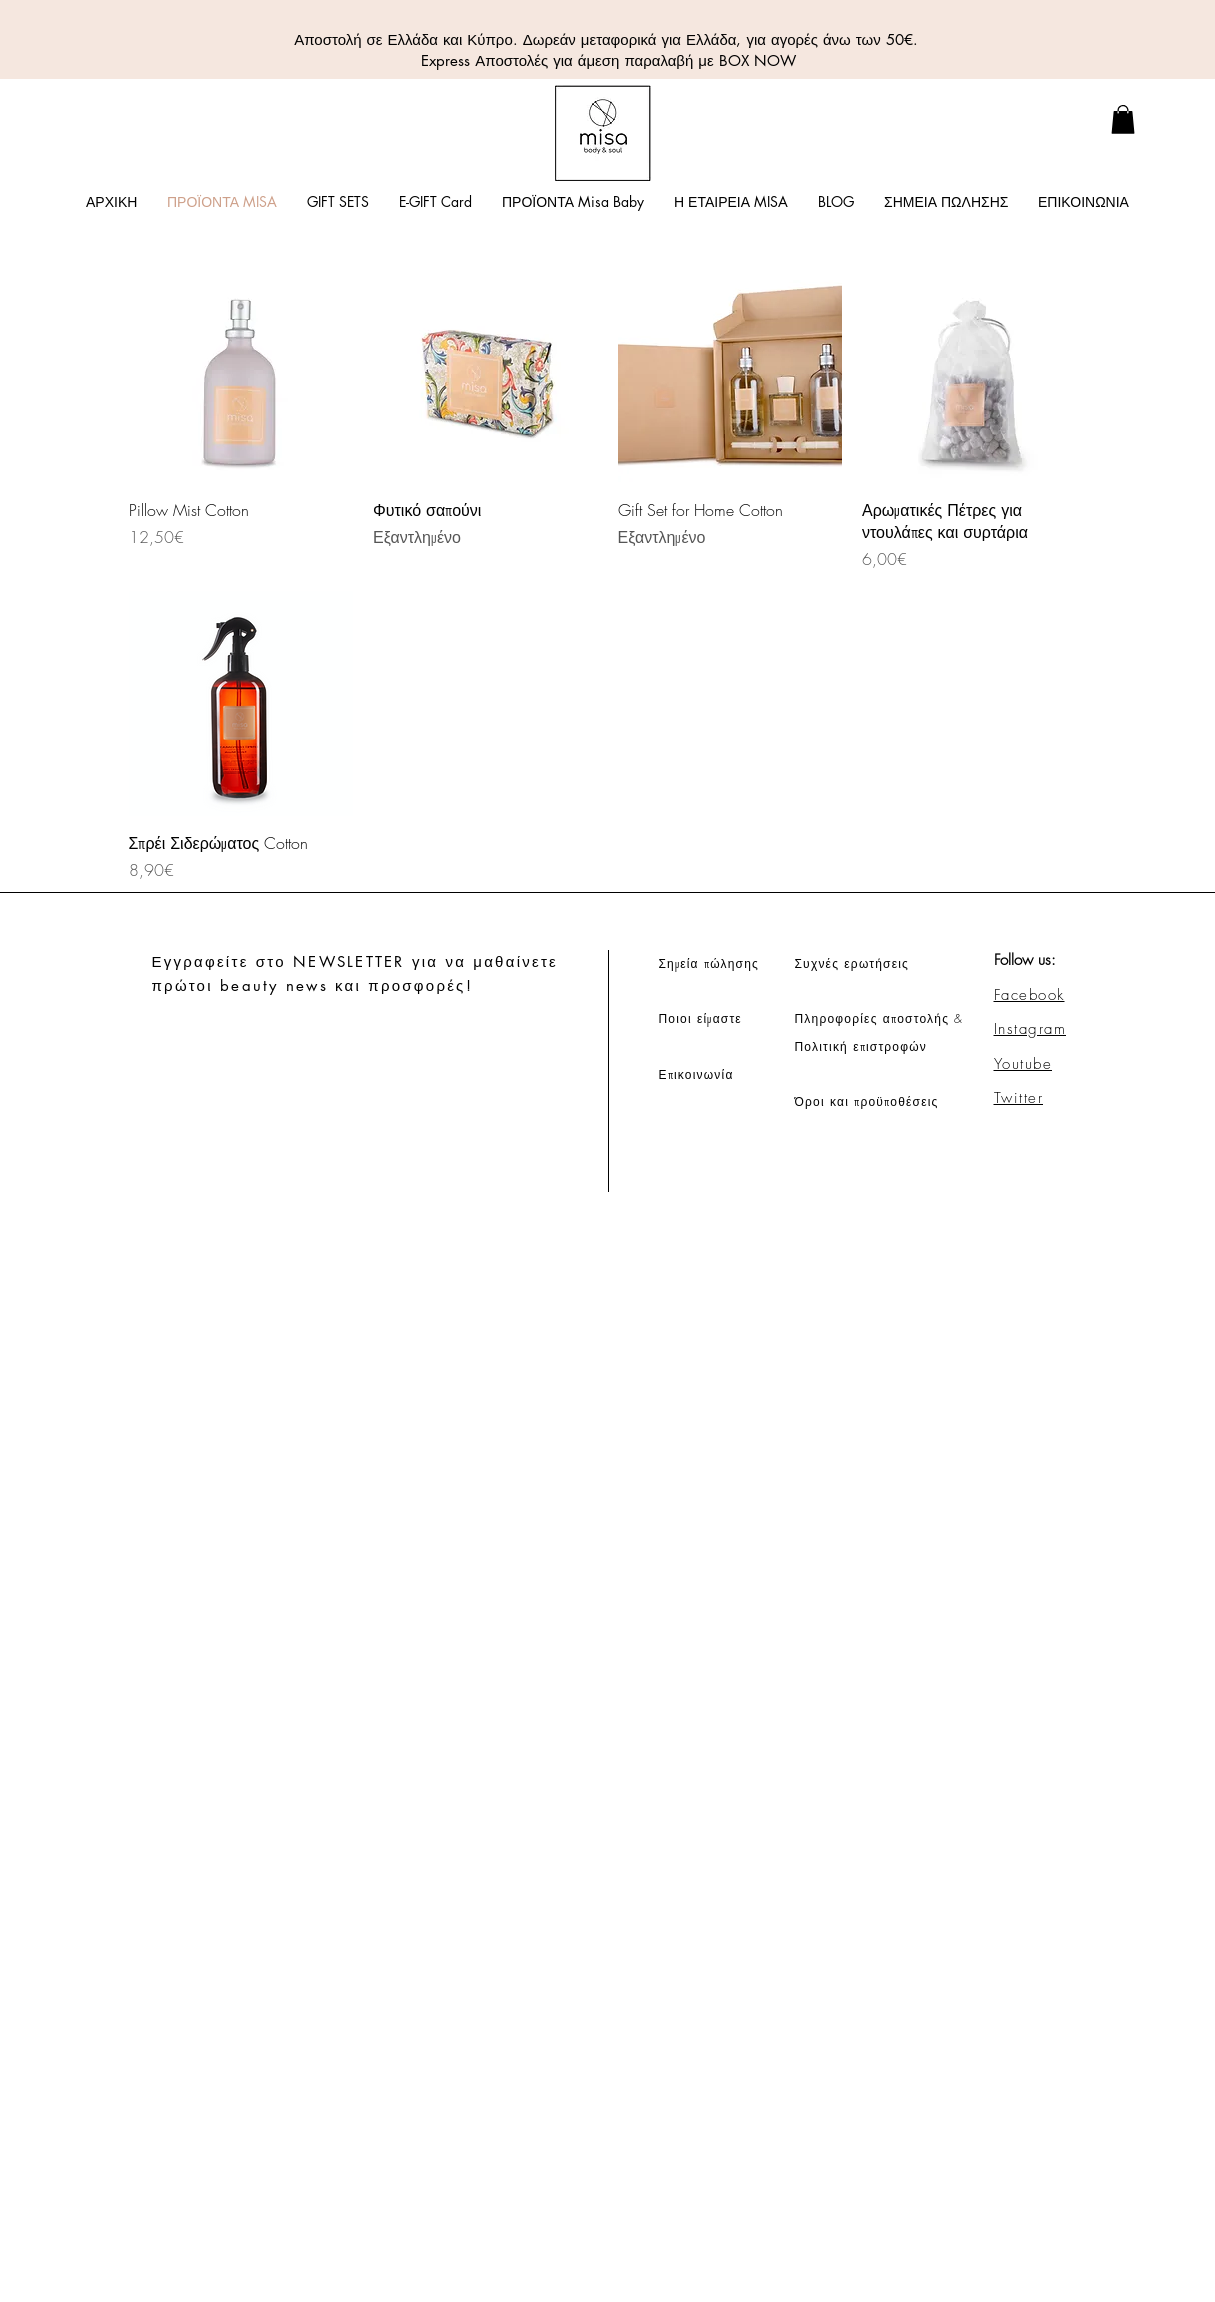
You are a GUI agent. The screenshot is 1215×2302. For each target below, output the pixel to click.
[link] (1123, 119)
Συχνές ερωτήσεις (852, 963)
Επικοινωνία (696, 1074)
